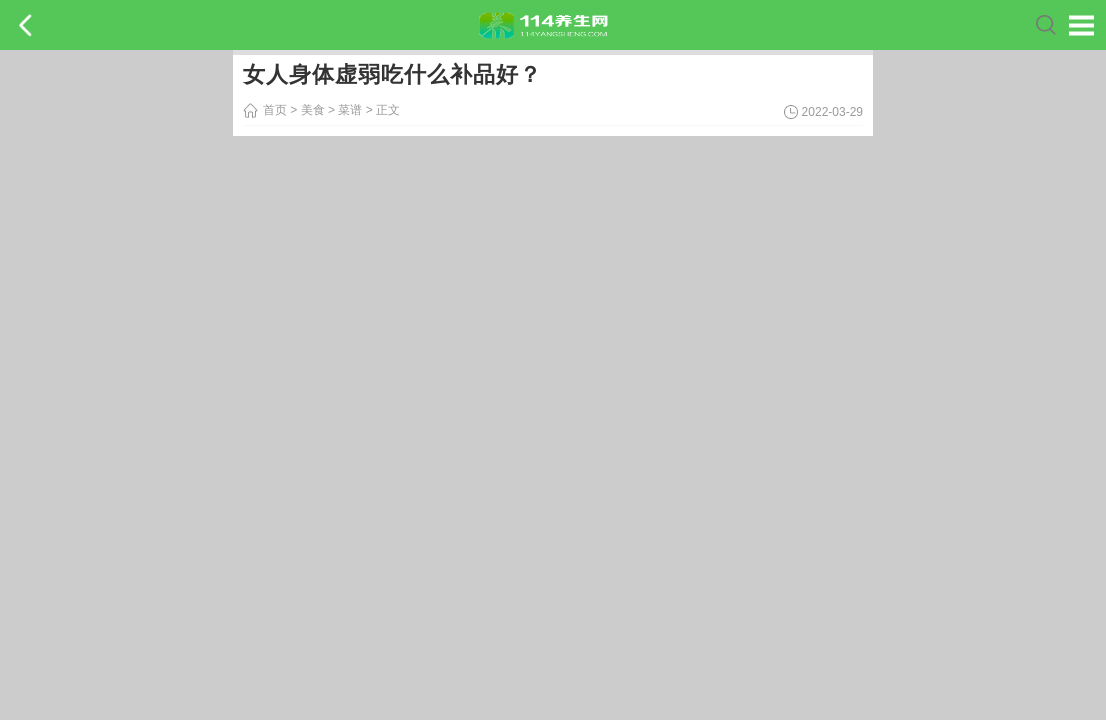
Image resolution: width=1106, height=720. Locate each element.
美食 (313, 110)
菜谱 (350, 110)
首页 (275, 110)
